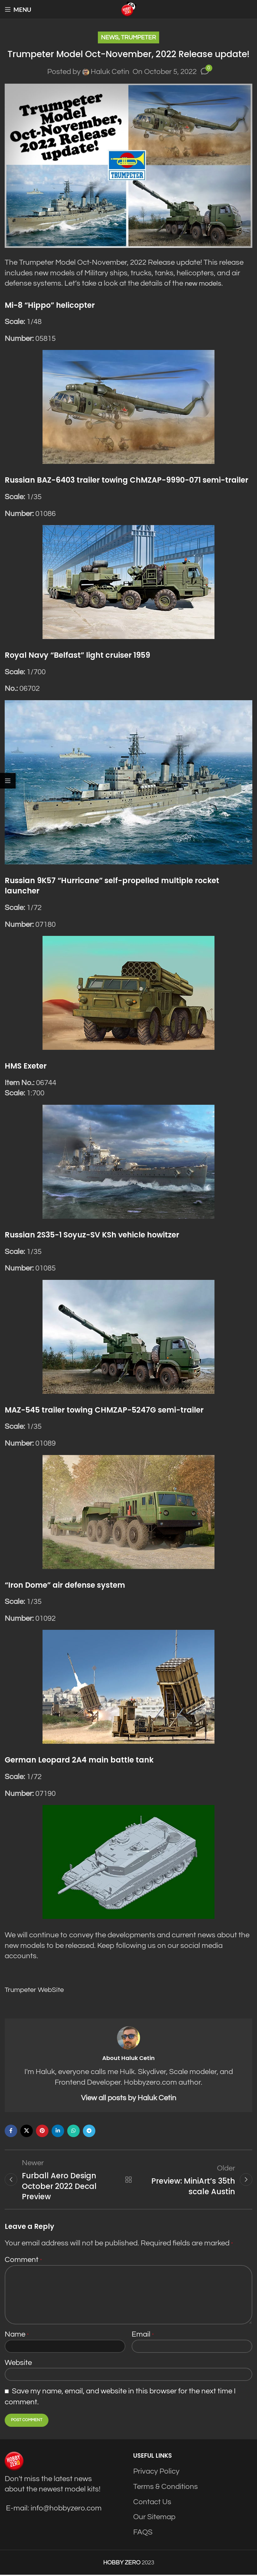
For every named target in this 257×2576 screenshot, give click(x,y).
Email (143, 2335)
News (109, 37)
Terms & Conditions (165, 2488)
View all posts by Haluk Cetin (128, 2098)
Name (17, 2335)
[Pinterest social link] (42, 2130)
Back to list (128, 2180)
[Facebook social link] (11, 2130)
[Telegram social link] (89, 2130)
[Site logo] (128, 9)
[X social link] (26, 2130)
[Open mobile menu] (18, 9)
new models (205, 283)
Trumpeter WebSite (37, 1989)
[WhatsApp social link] (73, 2130)
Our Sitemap (154, 2518)
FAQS (143, 2533)
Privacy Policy (156, 2473)
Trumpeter (138, 37)
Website (18, 2364)
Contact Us (152, 2503)
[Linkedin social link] (58, 2130)
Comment (23, 2261)
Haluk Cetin (110, 72)
